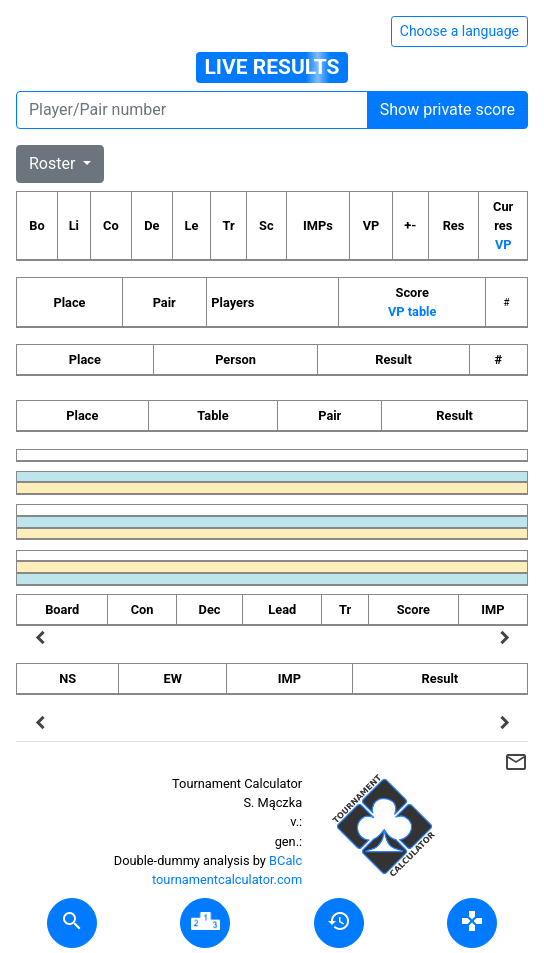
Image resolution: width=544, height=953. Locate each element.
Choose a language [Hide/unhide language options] (459, 31)
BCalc (285, 860)
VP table (412, 311)
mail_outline (516, 762)
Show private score (447, 109)
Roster (54, 163)
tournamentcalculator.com (227, 879)
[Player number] (192, 110)
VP (503, 244)
